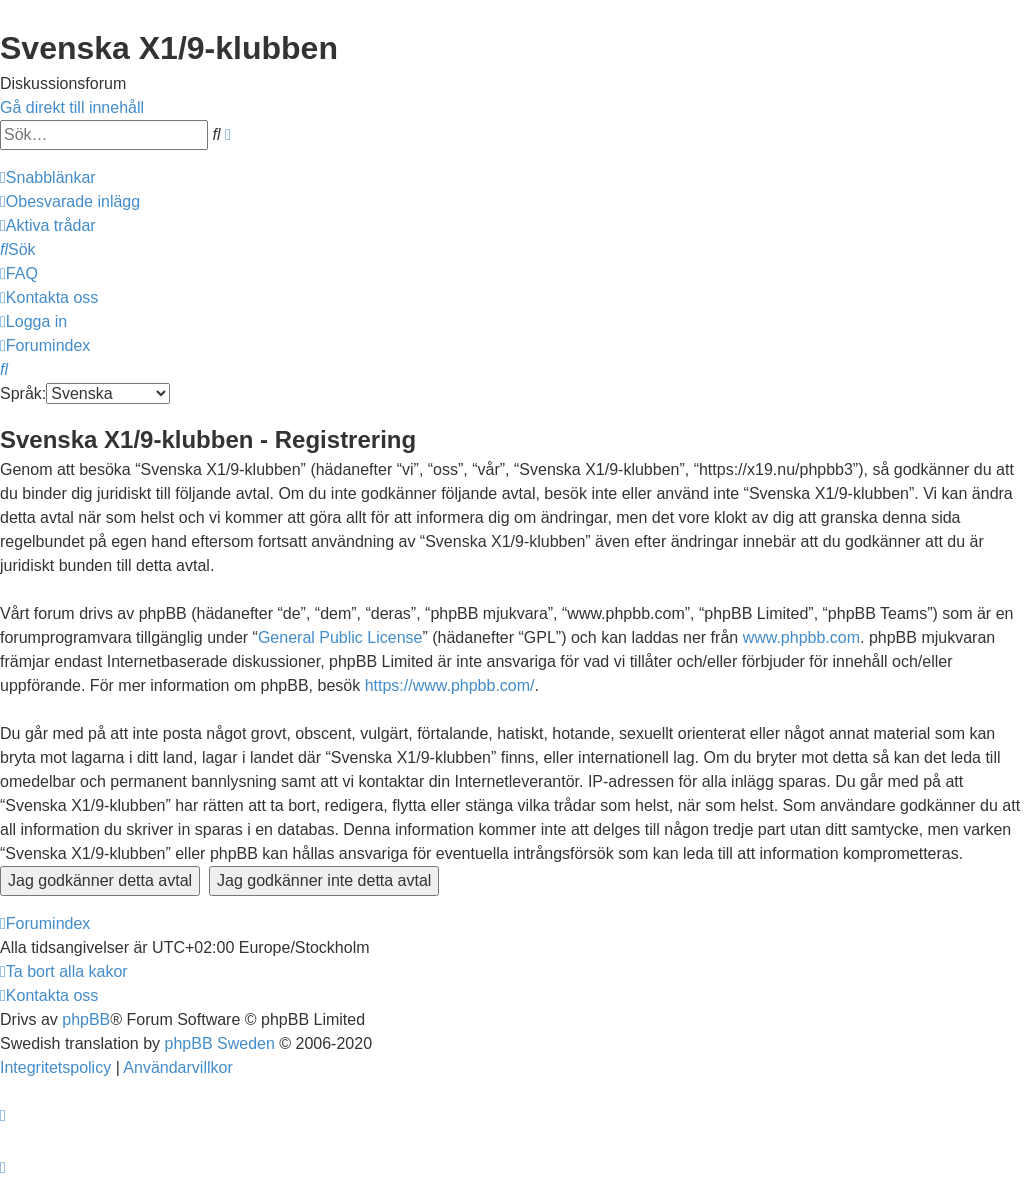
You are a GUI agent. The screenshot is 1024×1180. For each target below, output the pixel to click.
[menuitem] (70, 201)
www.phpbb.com (801, 637)
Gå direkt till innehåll (72, 107)
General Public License (340, 637)
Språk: (23, 393)
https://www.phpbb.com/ (450, 685)
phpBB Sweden (220, 1043)
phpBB (86, 1019)
